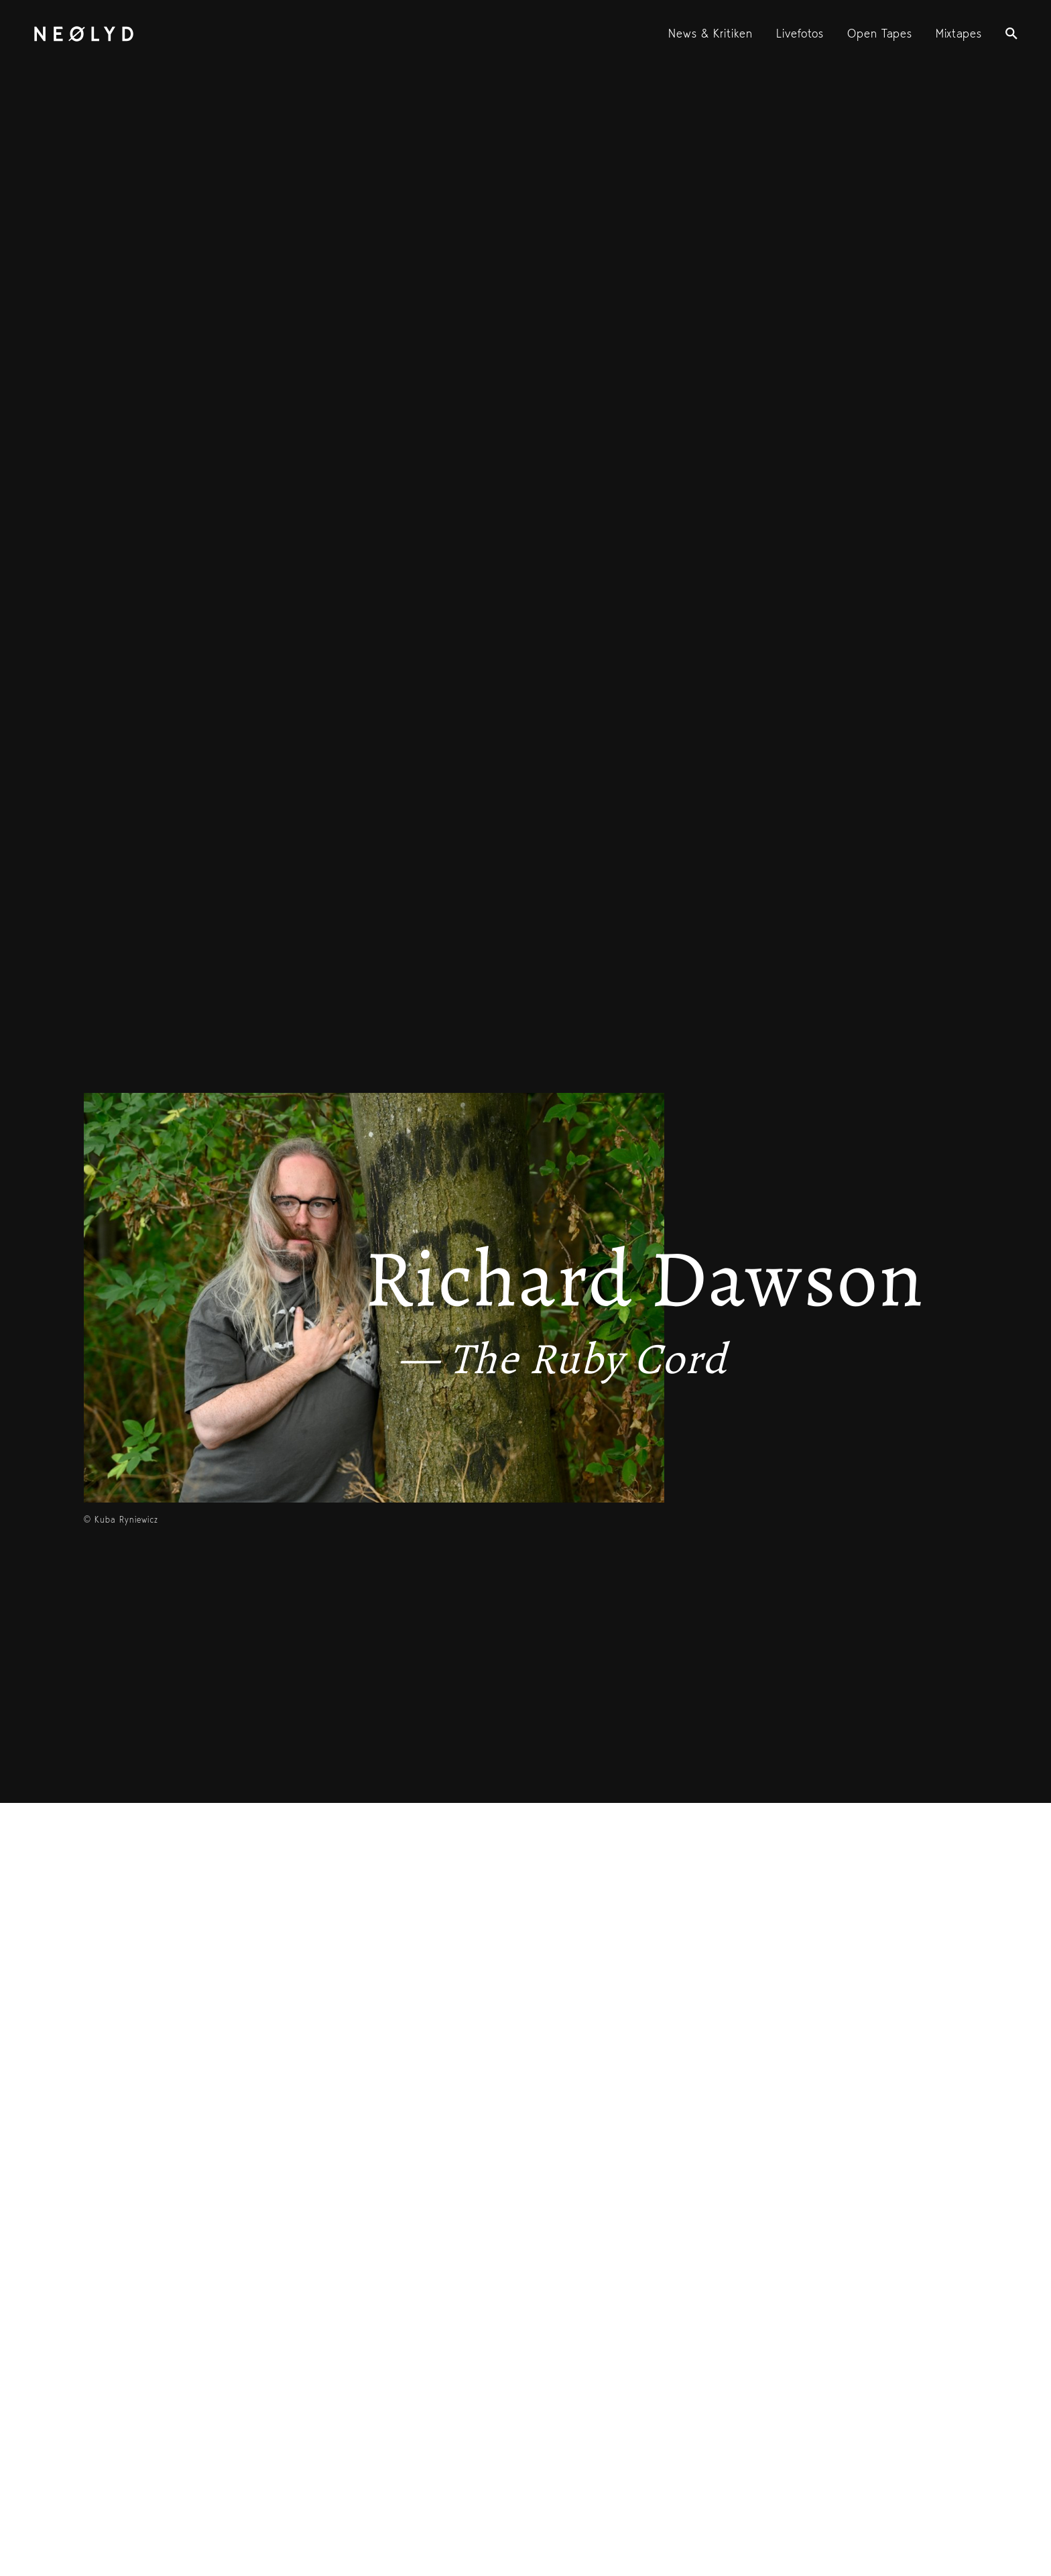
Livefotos (800, 33)
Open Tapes (879, 33)
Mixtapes (959, 33)
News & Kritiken (710, 33)
